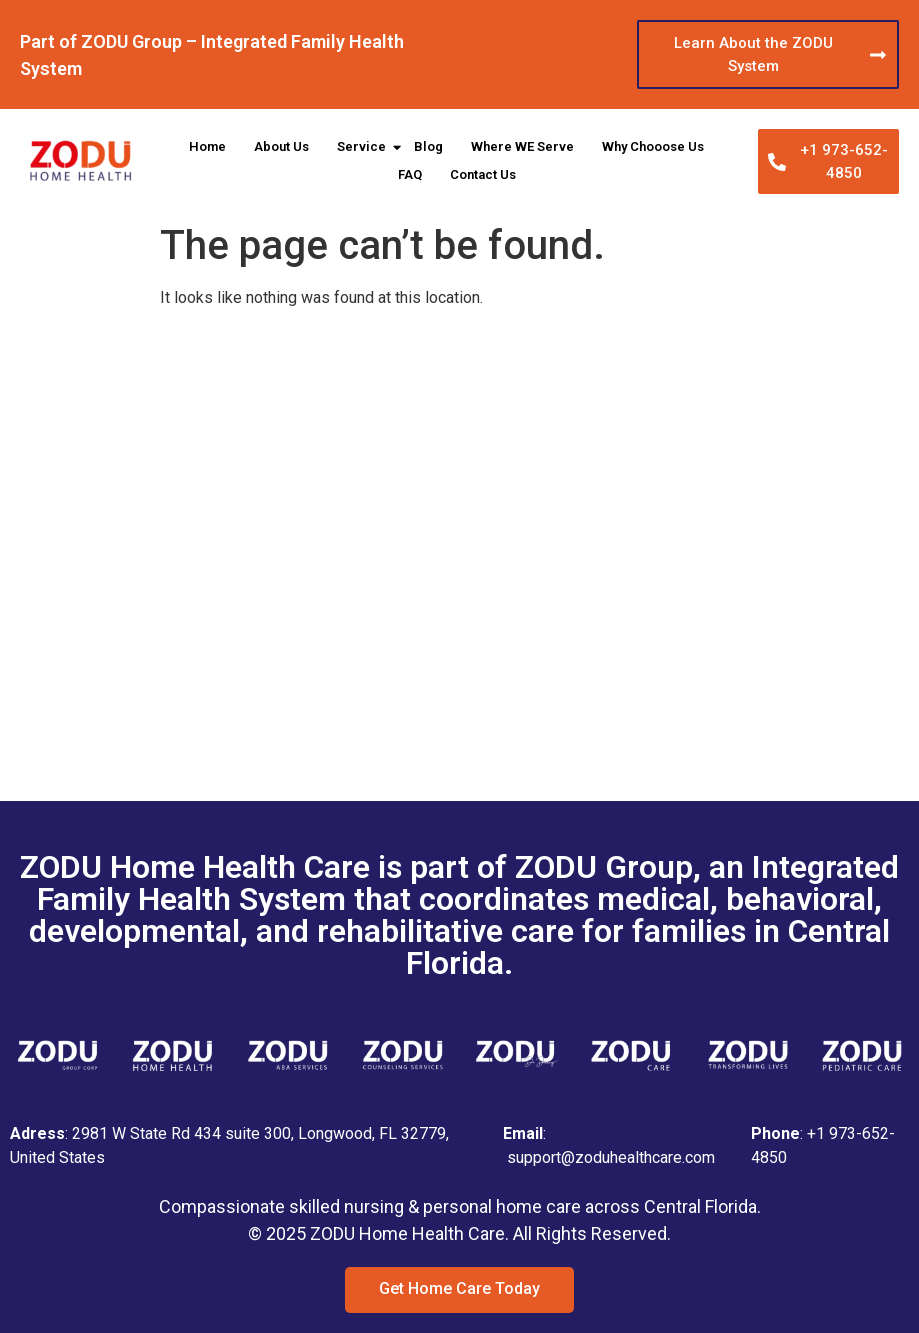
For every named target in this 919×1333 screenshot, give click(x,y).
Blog (428, 146)
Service (363, 146)
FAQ (410, 174)
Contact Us (483, 174)
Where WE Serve (522, 146)
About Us (281, 146)
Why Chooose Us (653, 146)
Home (207, 146)
